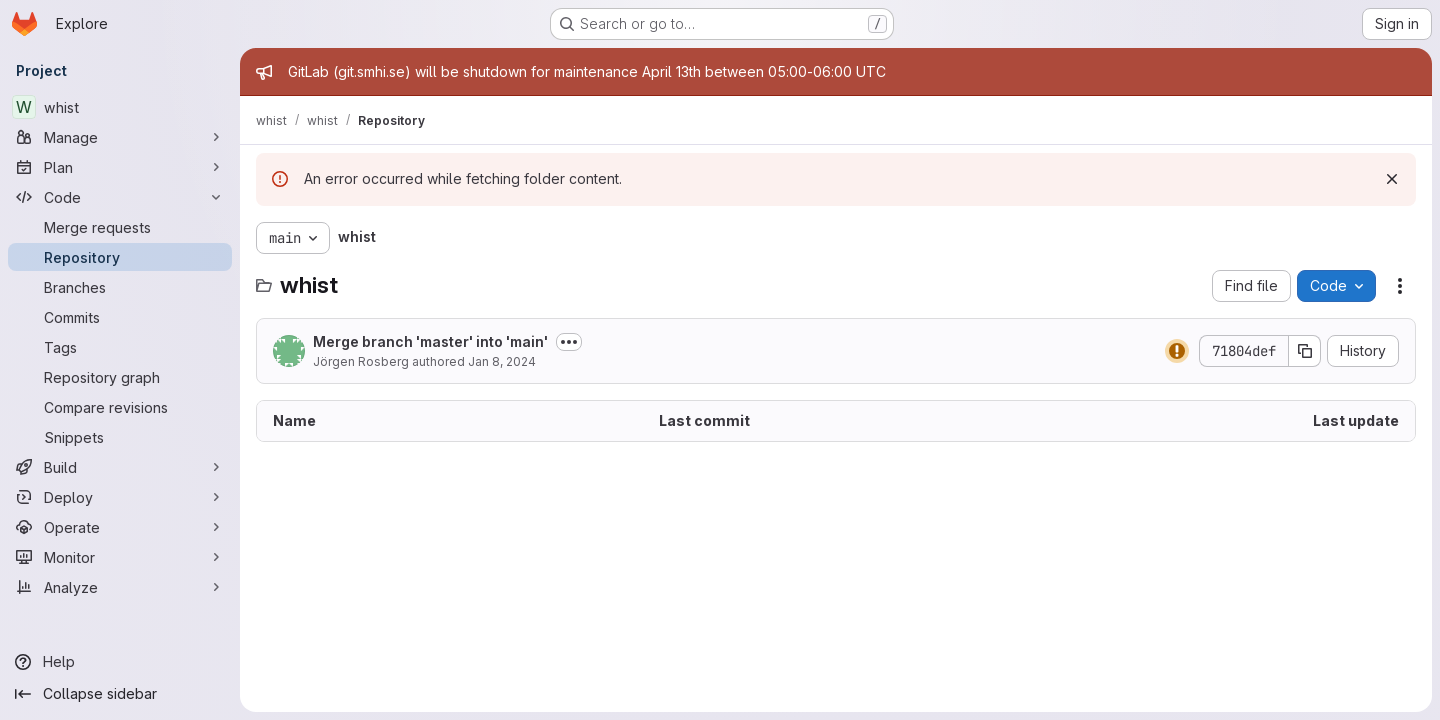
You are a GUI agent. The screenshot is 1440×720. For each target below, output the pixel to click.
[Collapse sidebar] (120, 694)
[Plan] (120, 167)
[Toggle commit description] (569, 342)
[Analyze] (120, 587)
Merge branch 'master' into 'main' (430, 341)
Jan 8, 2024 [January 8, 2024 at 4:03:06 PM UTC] (502, 361)
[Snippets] (120, 437)
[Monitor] (120, 557)
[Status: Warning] (1177, 351)
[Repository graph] (120, 377)
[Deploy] (120, 497)
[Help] (120, 662)
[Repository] (120, 257)
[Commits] (120, 317)
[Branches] (120, 287)
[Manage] (120, 137)
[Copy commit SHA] (1305, 351)
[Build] (120, 467)
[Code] (120, 197)
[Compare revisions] (120, 407)
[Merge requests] (120, 227)
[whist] (120, 107)
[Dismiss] (1392, 179)
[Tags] (120, 347)
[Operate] (120, 527)
